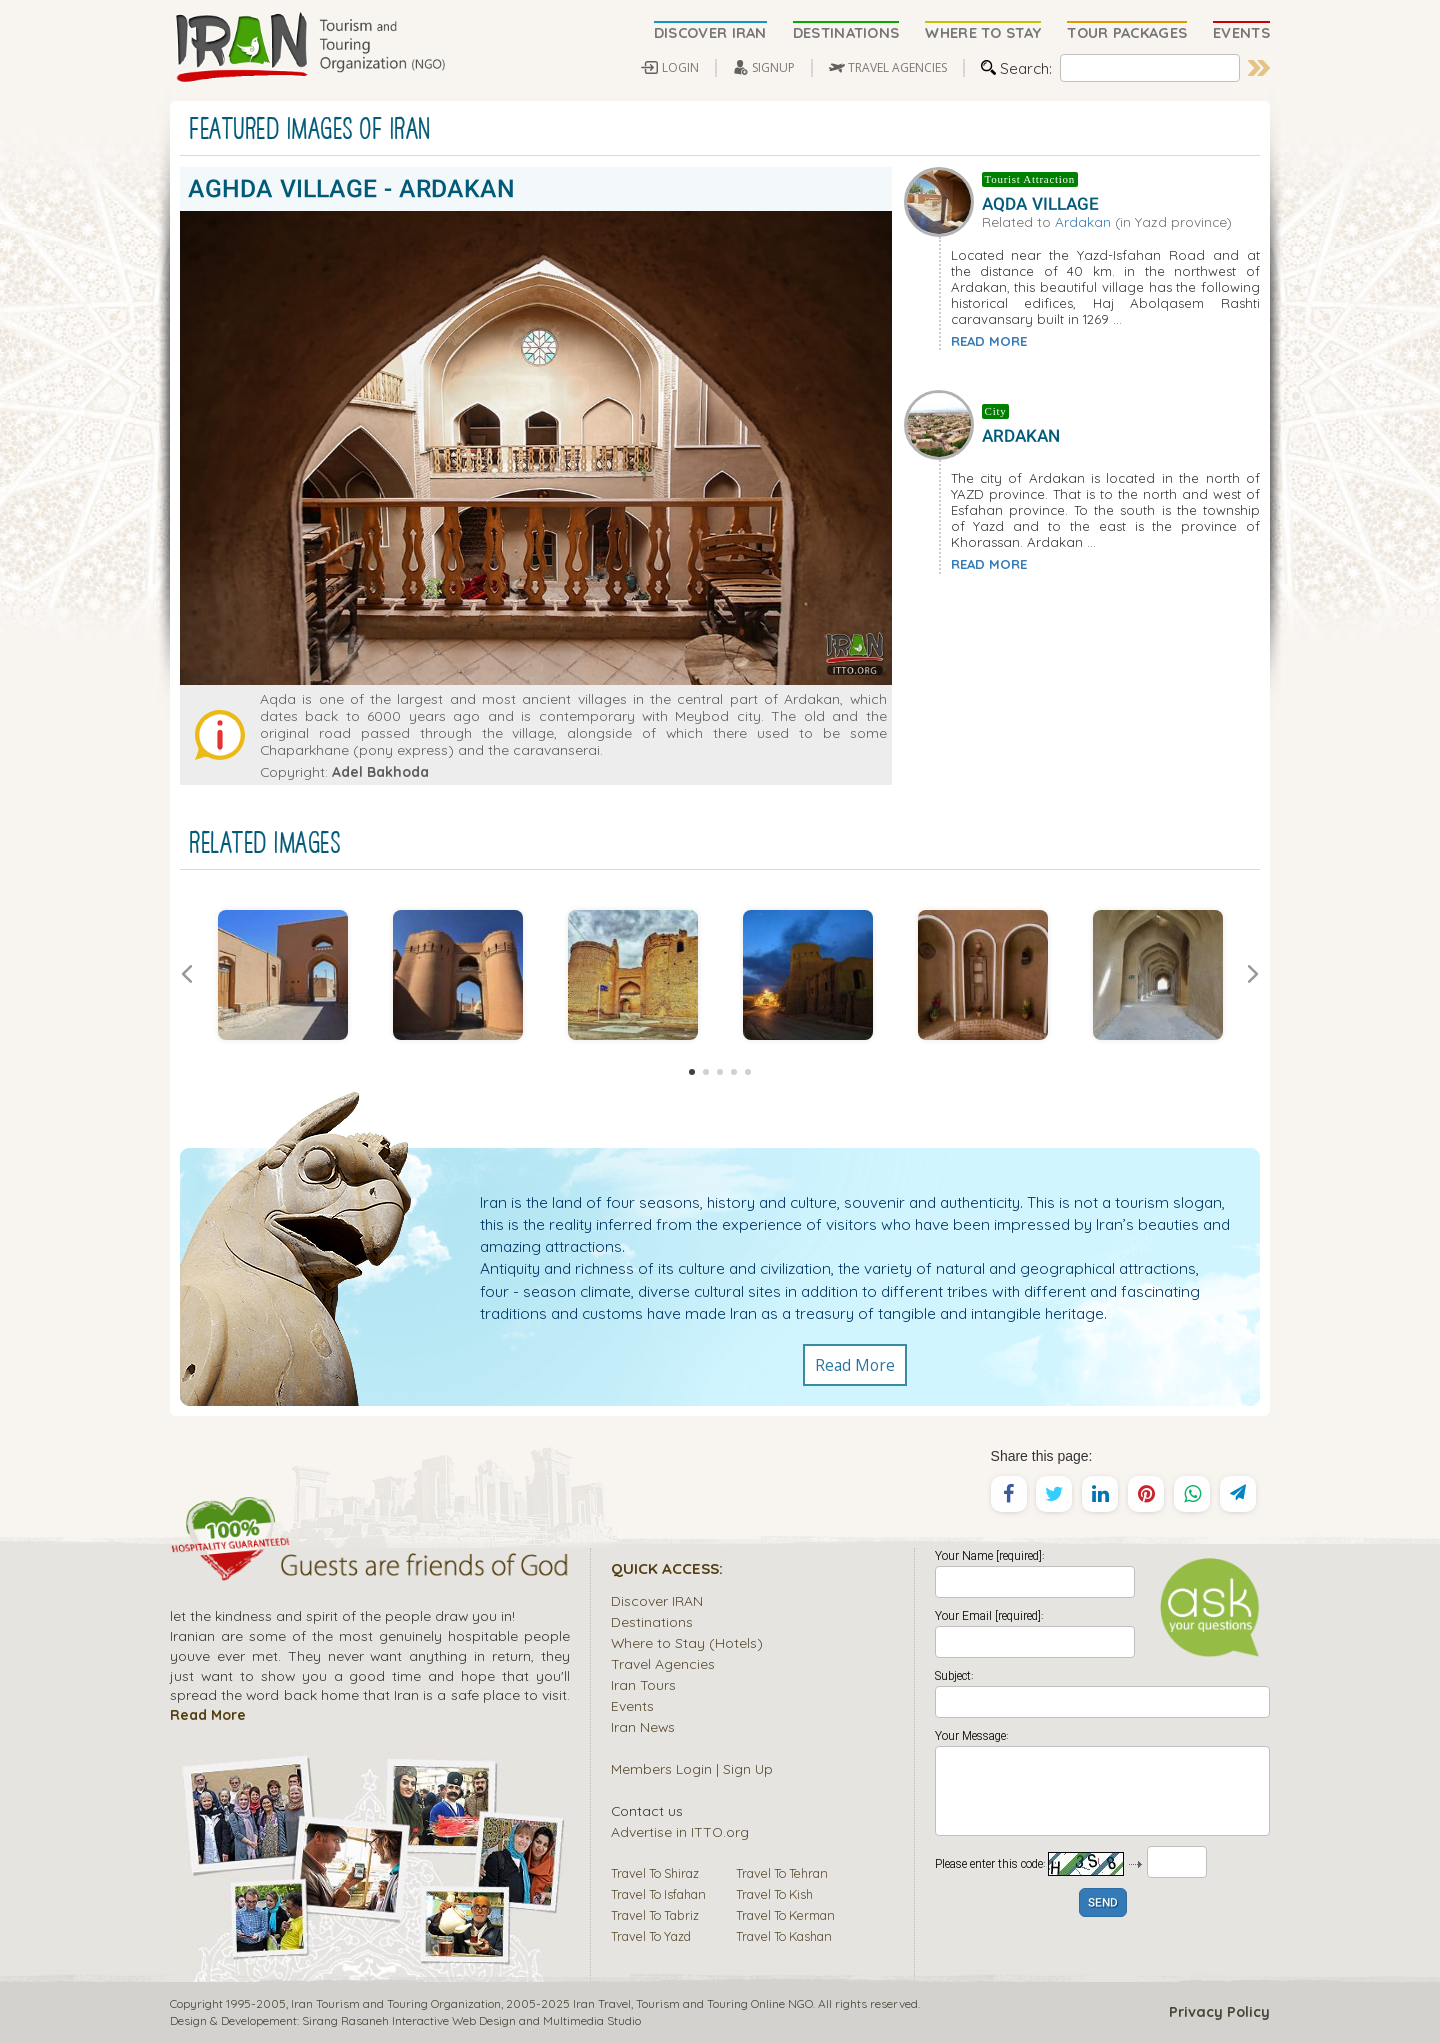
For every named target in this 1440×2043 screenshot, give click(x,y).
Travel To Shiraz (655, 1873)
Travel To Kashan (784, 1936)
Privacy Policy (1219, 2012)
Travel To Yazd (651, 1936)
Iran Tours (643, 1684)
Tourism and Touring (692, 2003)
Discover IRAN (657, 1600)
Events (632, 1705)
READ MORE (989, 341)
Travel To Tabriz (655, 1915)
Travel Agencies (663, 1663)
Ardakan (1083, 221)
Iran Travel (602, 2003)
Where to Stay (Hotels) (687, 1642)
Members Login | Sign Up (692, 1768)
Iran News (643, 1726)
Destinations (652, 1621)
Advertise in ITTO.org (680, 1831)
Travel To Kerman (785, 1915)
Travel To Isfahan (658, 1894)
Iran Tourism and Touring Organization (396, 2003)
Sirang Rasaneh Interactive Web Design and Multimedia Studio (471, 2020)
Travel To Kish (774, 1894)
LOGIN (680, 67)
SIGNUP (773, 67)
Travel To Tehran (782, 1873)
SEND (1103, 1903)
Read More (855, 1365)
